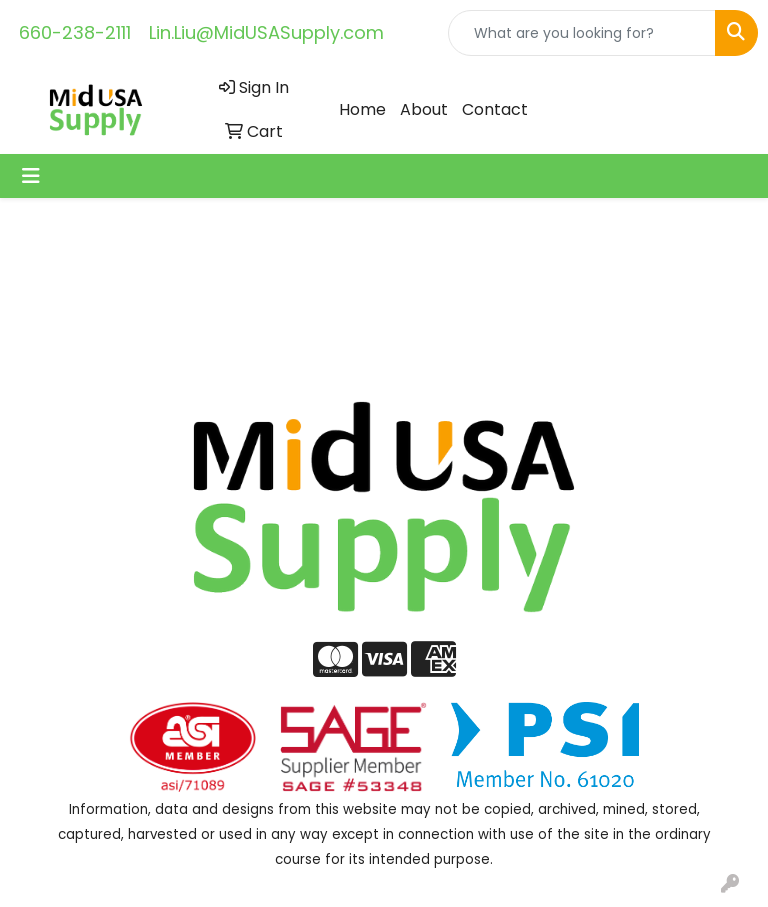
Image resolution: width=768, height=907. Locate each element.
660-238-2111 (75, 32)
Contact (495, 109)
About (424, 109)
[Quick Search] (582, 33)
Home (362, 109)
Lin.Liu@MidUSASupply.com (266, 32)
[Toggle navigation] (31, 176)
